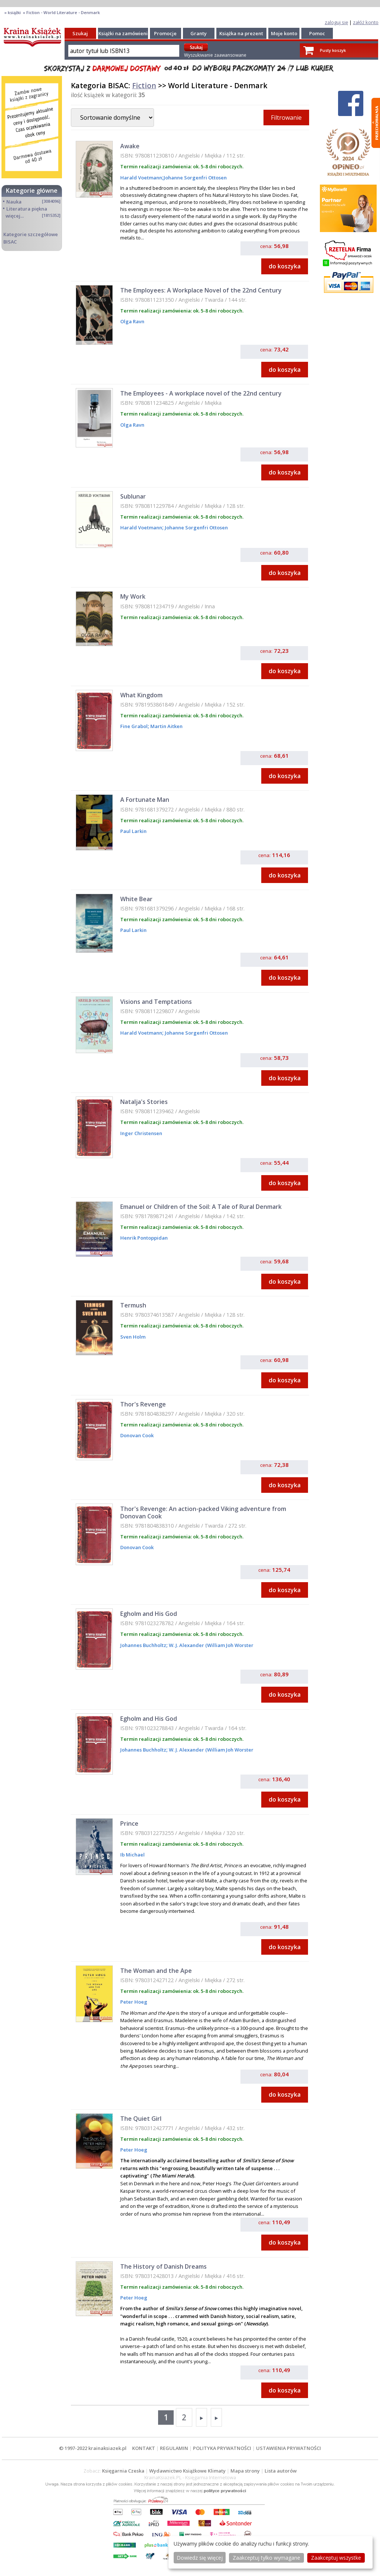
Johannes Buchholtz (143, 1645)
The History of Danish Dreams (163, 2266)
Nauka (14, 201)
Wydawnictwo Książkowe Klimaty (187, 2470)
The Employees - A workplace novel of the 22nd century (201, 393)
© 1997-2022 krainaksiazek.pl (93, 2448)
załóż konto (366, 22)
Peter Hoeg (133, 2001)
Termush (133, 1305)
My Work (132, 596)
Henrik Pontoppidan (144, 1237)
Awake (130, 146)
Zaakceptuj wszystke (336, 2557)
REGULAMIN (174, 2448)
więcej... (15, 215)
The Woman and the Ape (156, 1971)
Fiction (144, 85)
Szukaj (80, 33)
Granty (198, 33)
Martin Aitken (166, 726)
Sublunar (133, 496)
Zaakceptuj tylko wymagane (266, 2557)
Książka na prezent (241, 33)
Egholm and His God (148, 1614)
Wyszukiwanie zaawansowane (215, 55)
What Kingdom (141, 695)
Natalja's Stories (144, 1102)
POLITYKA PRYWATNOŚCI (222, 2448)
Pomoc (317, 33)
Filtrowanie (286, 117)
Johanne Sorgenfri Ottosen (195, 177)
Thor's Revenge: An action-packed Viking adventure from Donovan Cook (203, 1512)
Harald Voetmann (141, 177)
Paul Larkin (133, 831)
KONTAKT (143, 2448)
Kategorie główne (32, 190)
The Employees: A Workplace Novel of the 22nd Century (201, 290)
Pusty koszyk (333, 50)
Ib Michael (132, 1854)
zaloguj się (336, 22)
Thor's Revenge (143, 1404)
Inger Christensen (141, 1133)
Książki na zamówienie (124, 33)
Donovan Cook (137, 1435)
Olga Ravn (132, 321)
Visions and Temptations (156, 1002)
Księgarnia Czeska (123, 2470)
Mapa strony (245, 2470)
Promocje (165, 33)
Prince (129, 1823)
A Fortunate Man (144, 800)
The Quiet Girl (140, 2118)
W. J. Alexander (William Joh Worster (210, 1645)
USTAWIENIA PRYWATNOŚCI (288, 2448)
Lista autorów (281, 2470)
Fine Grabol (134, 726)
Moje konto (284, 33)
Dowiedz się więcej (200, 2557)
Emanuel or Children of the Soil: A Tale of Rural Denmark (201, 1207)
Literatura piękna (26, 208)
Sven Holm (132, 1336)
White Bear (136, 899)
